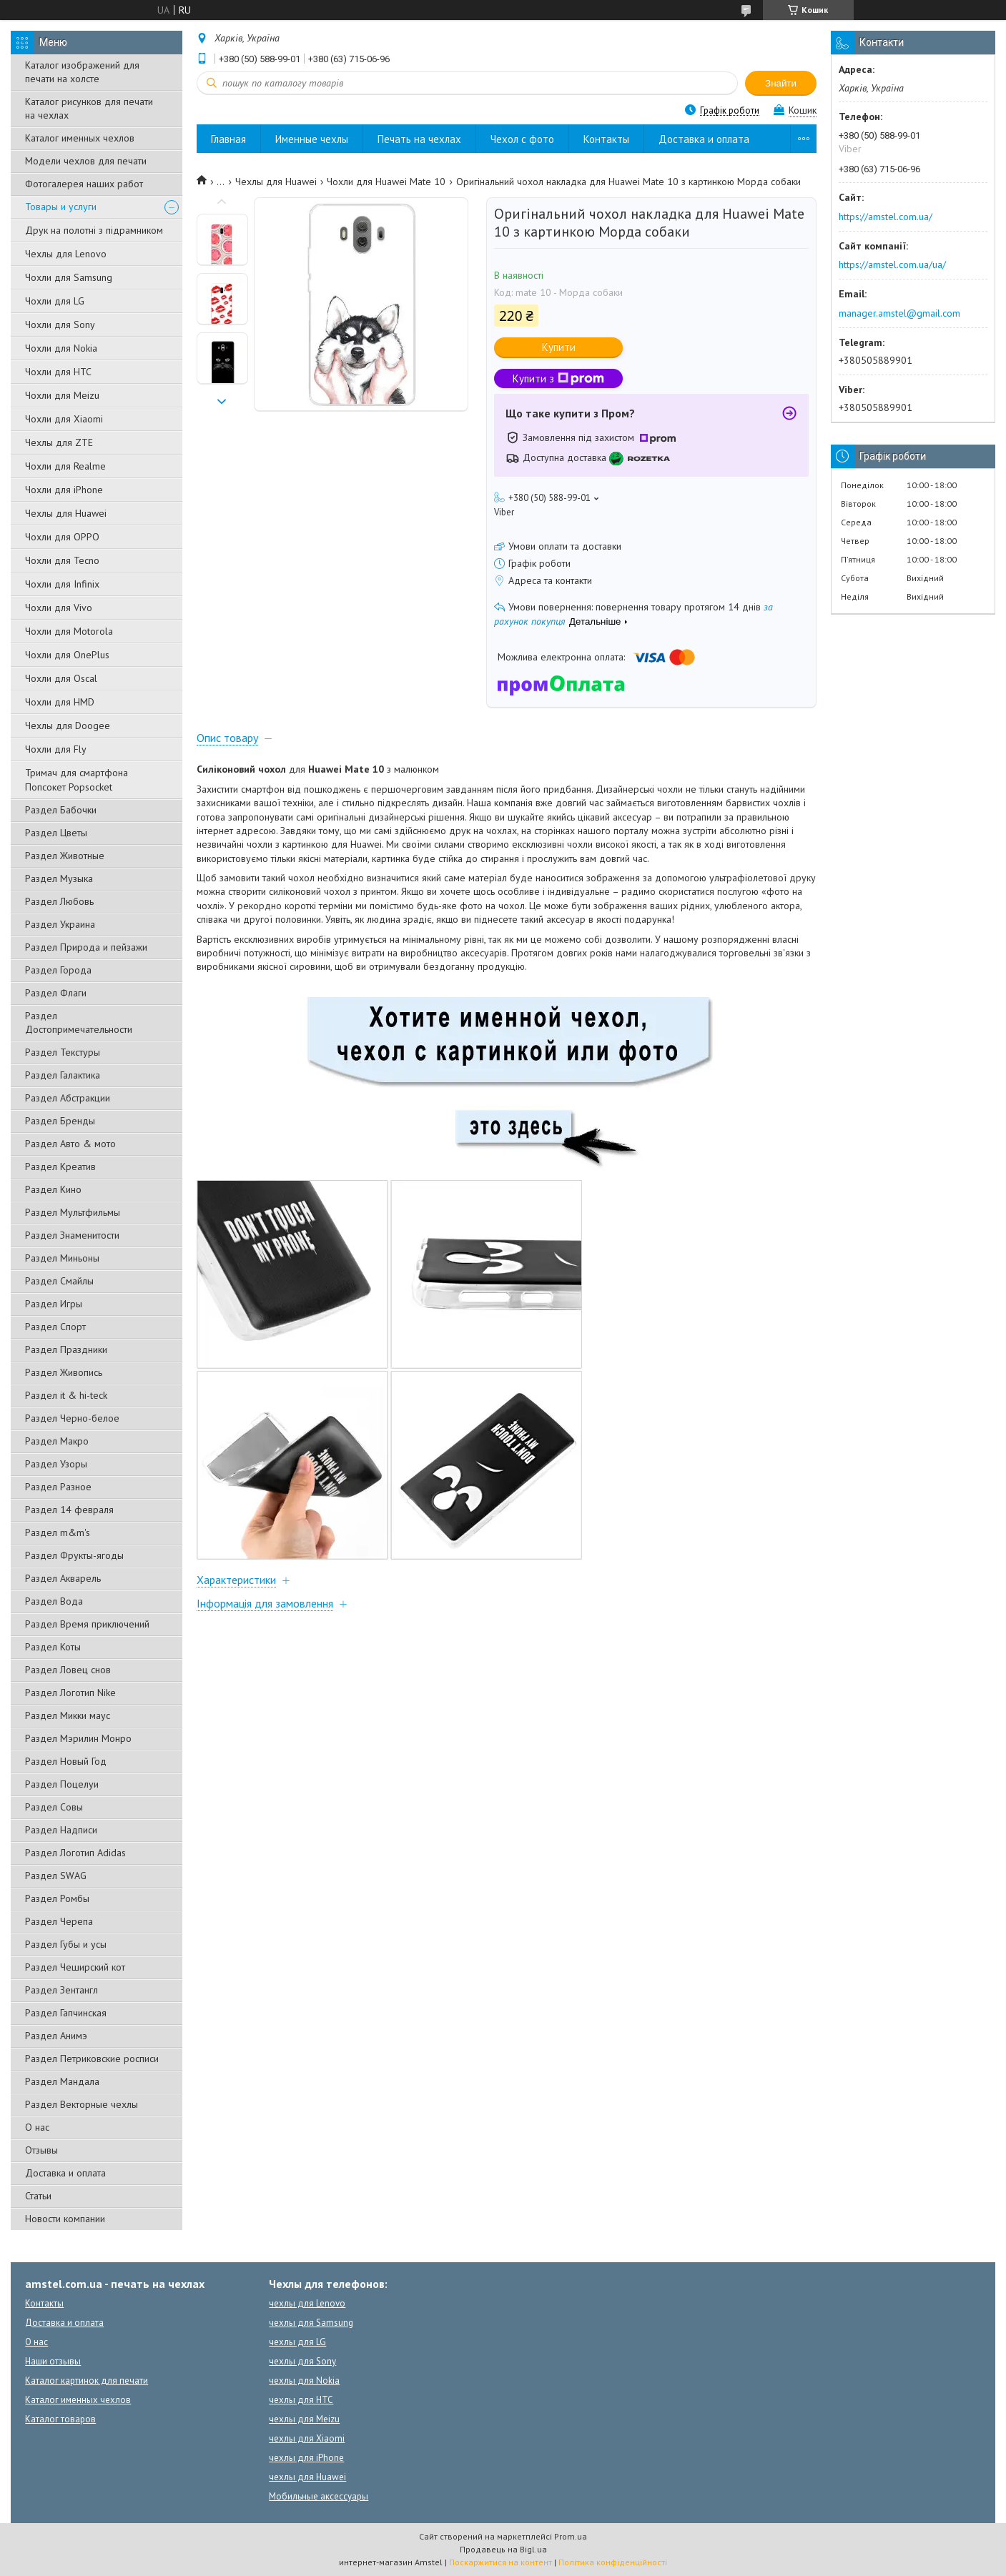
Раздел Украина (60, 924)
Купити (559, 347)
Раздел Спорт (55, 1326)
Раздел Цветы (56, 832)
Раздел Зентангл (61, 1989)
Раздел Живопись (63, 1372)
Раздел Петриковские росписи (92, 2058)
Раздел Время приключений (87, 1624)
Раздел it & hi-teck (66, 1395)
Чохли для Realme (65, 466)
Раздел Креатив (60, 1166)
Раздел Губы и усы (66, 1944)
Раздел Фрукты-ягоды (74, 1555)
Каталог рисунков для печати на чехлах (89, 108)
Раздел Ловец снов (68, 1669)
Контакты (606, 139)
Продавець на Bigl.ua (503, 2549)
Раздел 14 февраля (69, 1509)
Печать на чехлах (419, 139)
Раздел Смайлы (59, 1280)
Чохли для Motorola (69, 631)
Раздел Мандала (62, 2081)
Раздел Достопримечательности (78, 1022)
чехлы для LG (297, 2342)
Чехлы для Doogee (67, 725)
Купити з (558, 378)
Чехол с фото (522, 139)
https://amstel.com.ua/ (885, 216)
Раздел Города (58, 969)
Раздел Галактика (62, 1075)
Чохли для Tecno (62, 560)
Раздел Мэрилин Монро (78, 1738)
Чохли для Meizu (62, 395)
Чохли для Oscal (61, 678)
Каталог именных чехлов (79, 138)
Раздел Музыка (59, 878)
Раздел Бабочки (61, 809)
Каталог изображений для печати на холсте (82, 72)
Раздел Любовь (59, 901)
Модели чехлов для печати (86, 160)
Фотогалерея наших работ (84, 183)
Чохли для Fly (56, 749)
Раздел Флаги (56, 992)
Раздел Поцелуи (62, 1784)
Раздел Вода (54, 1601)
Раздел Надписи (61, 1829)
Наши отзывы (53, 2361)
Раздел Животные (64, 855)
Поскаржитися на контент (500, 2562)
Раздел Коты (53, 1646)
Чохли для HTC (58, 371)
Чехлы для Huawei (66, 513)
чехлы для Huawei (307, 2477)
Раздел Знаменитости (72, 1235)
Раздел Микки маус (67, 1715)
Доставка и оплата (65, 2172)
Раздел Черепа (59, 1921)
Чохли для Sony (60, 324)
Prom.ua (570, 2536)
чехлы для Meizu (304, 2419)
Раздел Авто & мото (70, 1143)
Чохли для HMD (59, 701)
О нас (37, 2127)
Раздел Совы (54, 1806)
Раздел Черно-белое (72, 1418)
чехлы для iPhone (306, 2458)
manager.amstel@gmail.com (899, 313)
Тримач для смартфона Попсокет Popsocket (76, 779)
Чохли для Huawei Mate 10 (386, 181)
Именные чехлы (311, 139)
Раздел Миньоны (62, 1258)
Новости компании (65, 2218)
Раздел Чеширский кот (75, 1967)
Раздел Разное (58, 1486)
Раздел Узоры (56, 1463)
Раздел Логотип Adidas (75, 1852)
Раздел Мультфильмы (72, 1212)
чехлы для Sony (302, 2361)
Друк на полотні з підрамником (94, 230)
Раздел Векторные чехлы (81, 2104)
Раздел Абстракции (67, 1097)
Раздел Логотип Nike (70, 1692)
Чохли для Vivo (58, 607)
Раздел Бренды (60, 1120)
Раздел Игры (53, 1303)
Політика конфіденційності (612, 2562)
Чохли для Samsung (68, 277)
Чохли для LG (54, 300)
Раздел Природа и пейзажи (86, 947)
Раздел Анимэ (56, 2035)
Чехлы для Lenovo (66, 253)
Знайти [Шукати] (781, 83)
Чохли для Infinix (62, 584)
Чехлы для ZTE (59, 442)
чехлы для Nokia (304, 2380)
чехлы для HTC (301, 2400)
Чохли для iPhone (64, 489)
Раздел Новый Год (66, 1761)
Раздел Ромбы (57, 1898)
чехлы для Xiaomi (307, 2438)
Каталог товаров (60, 2419)
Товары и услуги (61, 206)
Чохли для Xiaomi (64, 418)
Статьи (38, 2195)
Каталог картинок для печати (86, 2380)
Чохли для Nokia (61, 348)
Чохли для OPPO (62, 536)
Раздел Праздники (66, 1349)
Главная (228, 139)
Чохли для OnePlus (67, 654)
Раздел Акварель (63, 1578)
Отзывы (41, 2150)
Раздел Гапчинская (66, 2012)
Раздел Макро (57, 1441)
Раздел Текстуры (62, 1052)
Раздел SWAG (56, 1875)
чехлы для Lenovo (307, 2303)
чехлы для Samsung (311, 2323)
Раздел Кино (53, 1189)
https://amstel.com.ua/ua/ (892, 264)
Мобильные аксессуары (318, 2496)
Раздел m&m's (57, 1532)
